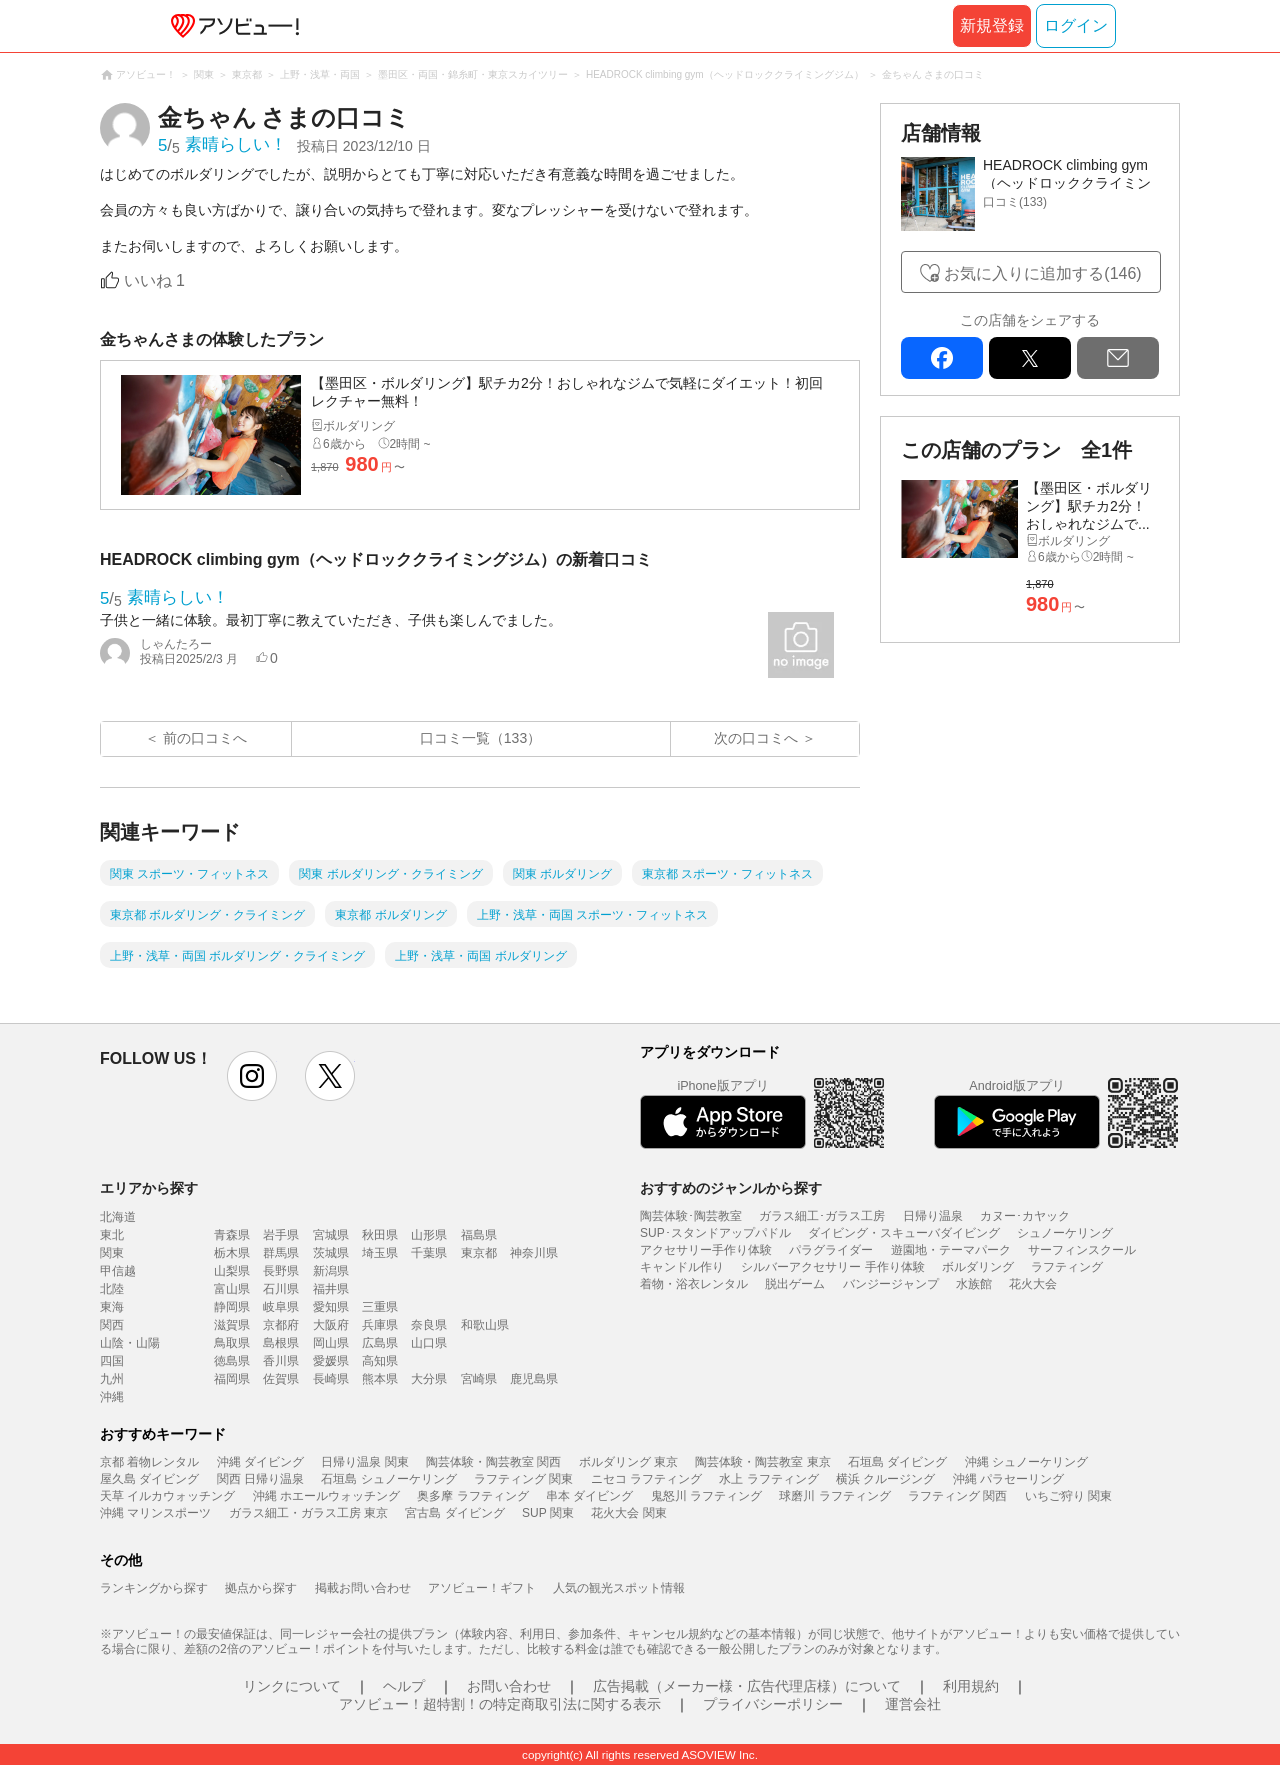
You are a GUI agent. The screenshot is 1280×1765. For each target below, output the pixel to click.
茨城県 (331, 1253)
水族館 (974, 1284)
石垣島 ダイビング (897, 1462)
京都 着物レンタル (149, 1462)
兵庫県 (380, 1325)
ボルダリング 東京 (628, 1462)
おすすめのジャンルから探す (731, 1188)
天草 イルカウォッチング (167, 1496)
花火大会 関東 (628, 1513)
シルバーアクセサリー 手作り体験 (832, 1267)
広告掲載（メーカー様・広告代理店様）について (747, 1686)
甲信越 (118, 1271)
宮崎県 (479, 1379)
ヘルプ (404, 1686)
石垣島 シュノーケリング (388, 1479)
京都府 (281, 1325)
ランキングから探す (154, 1588)
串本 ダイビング (589, 1496)
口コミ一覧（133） (480, 738)
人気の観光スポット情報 (619, 1588)
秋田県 (380, 1235)
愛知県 (331, 1307)
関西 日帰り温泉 (260, 1479)
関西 (112, 1325)
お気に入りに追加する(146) (1042, 273)
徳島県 (232, 1361)
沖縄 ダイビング (260, 1462)
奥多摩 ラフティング (472, 1496)
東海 (112, 1307)
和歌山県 (485, 1325)
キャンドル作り (682, 1267)
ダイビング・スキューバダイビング (904, 1233)
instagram (252, 1076)
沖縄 (112, 1397)
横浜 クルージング (885, 1479)
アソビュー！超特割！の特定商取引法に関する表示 (500, 1704)
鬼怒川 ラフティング (706, 1496)
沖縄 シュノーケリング (1026, 1462)
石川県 (281, 1289)
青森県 (232, 1235)
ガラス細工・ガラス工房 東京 (308, 1513)
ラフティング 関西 (957, 1496)
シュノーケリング (1065, 1233)
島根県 (281, 1343)
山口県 (429, 1343)
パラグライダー (831, 1250)
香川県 (281, 1361)
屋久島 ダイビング (149, 1479)
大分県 (429, 1379)
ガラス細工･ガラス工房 (822, 1216)
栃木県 (232, 1253)
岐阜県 (281, 1307)
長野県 (281, 1271)
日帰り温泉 (933, 1216)
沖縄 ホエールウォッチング (326, 1496)
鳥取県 (232, 1343)
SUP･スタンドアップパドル (715, 1233)
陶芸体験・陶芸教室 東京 (762, 1462)
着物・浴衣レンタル (694, 1284)
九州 (112, 1379)
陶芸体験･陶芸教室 (691, 1216)
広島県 (380, 1343)
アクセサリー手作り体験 (706, 1250)
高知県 (380, 1361)
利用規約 (971, 1686)
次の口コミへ (756, 738)
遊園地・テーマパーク (951, 1250)
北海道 (118, 1217)
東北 (112, 1235)
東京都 (479, 1253)
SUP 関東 (548, 1513)
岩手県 (281, 1235)
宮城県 (331, 1235)
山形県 (429, 1235)
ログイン (1076, 25)
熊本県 (380, 1379)
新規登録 (992, 25)
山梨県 (232, 1271)
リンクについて (292, 1686)
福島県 (479, 1235)
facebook (942, 358)
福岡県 (232, 1379)
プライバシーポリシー (773, 1704)
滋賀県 (232, 1325)
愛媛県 (331, 1361)
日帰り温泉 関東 (364, 1462)
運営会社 (913, 1704)
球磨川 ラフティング (834, 1496)
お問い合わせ (509, 1686)
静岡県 (232, 1307)
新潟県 (331, 1271)
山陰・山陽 (130, 1343)
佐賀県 (281, 1379)
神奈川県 (534, 1253)
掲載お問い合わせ (363, 1588)
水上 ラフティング (768, 1479)
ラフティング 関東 (523, 1479)
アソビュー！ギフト (482, 1588)
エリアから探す (149, 1188)
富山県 (232, 1289)
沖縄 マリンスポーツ (155, 1513)
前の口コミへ (205, 738)
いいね (154, 280)
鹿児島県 (534, 1379)
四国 (112, 1361)
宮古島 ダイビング (454, 1513)
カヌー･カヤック (1025, 1216)
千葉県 (429, 1253)
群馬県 (281, 1253)
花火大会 (1033, 1284)
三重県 (380, 1307)
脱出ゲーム (795, 1284)
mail (1118, 358)
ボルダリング (978, 1267)
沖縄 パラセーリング (1008, 1479)
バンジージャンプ (891, 1284)
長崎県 (331, 1379)
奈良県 (429, 1325)
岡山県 (331, 1343)
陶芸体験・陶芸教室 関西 (493, 1462)
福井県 (331, 1289)
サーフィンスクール (1082, 1250)
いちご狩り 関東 (1068, 1496)
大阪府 (331, 1325)
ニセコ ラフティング (646, 1479)
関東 (112, 1253)
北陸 (112, 1289)
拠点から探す (261, 1588)
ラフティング (1067, 1267)
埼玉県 (380, 1253)
